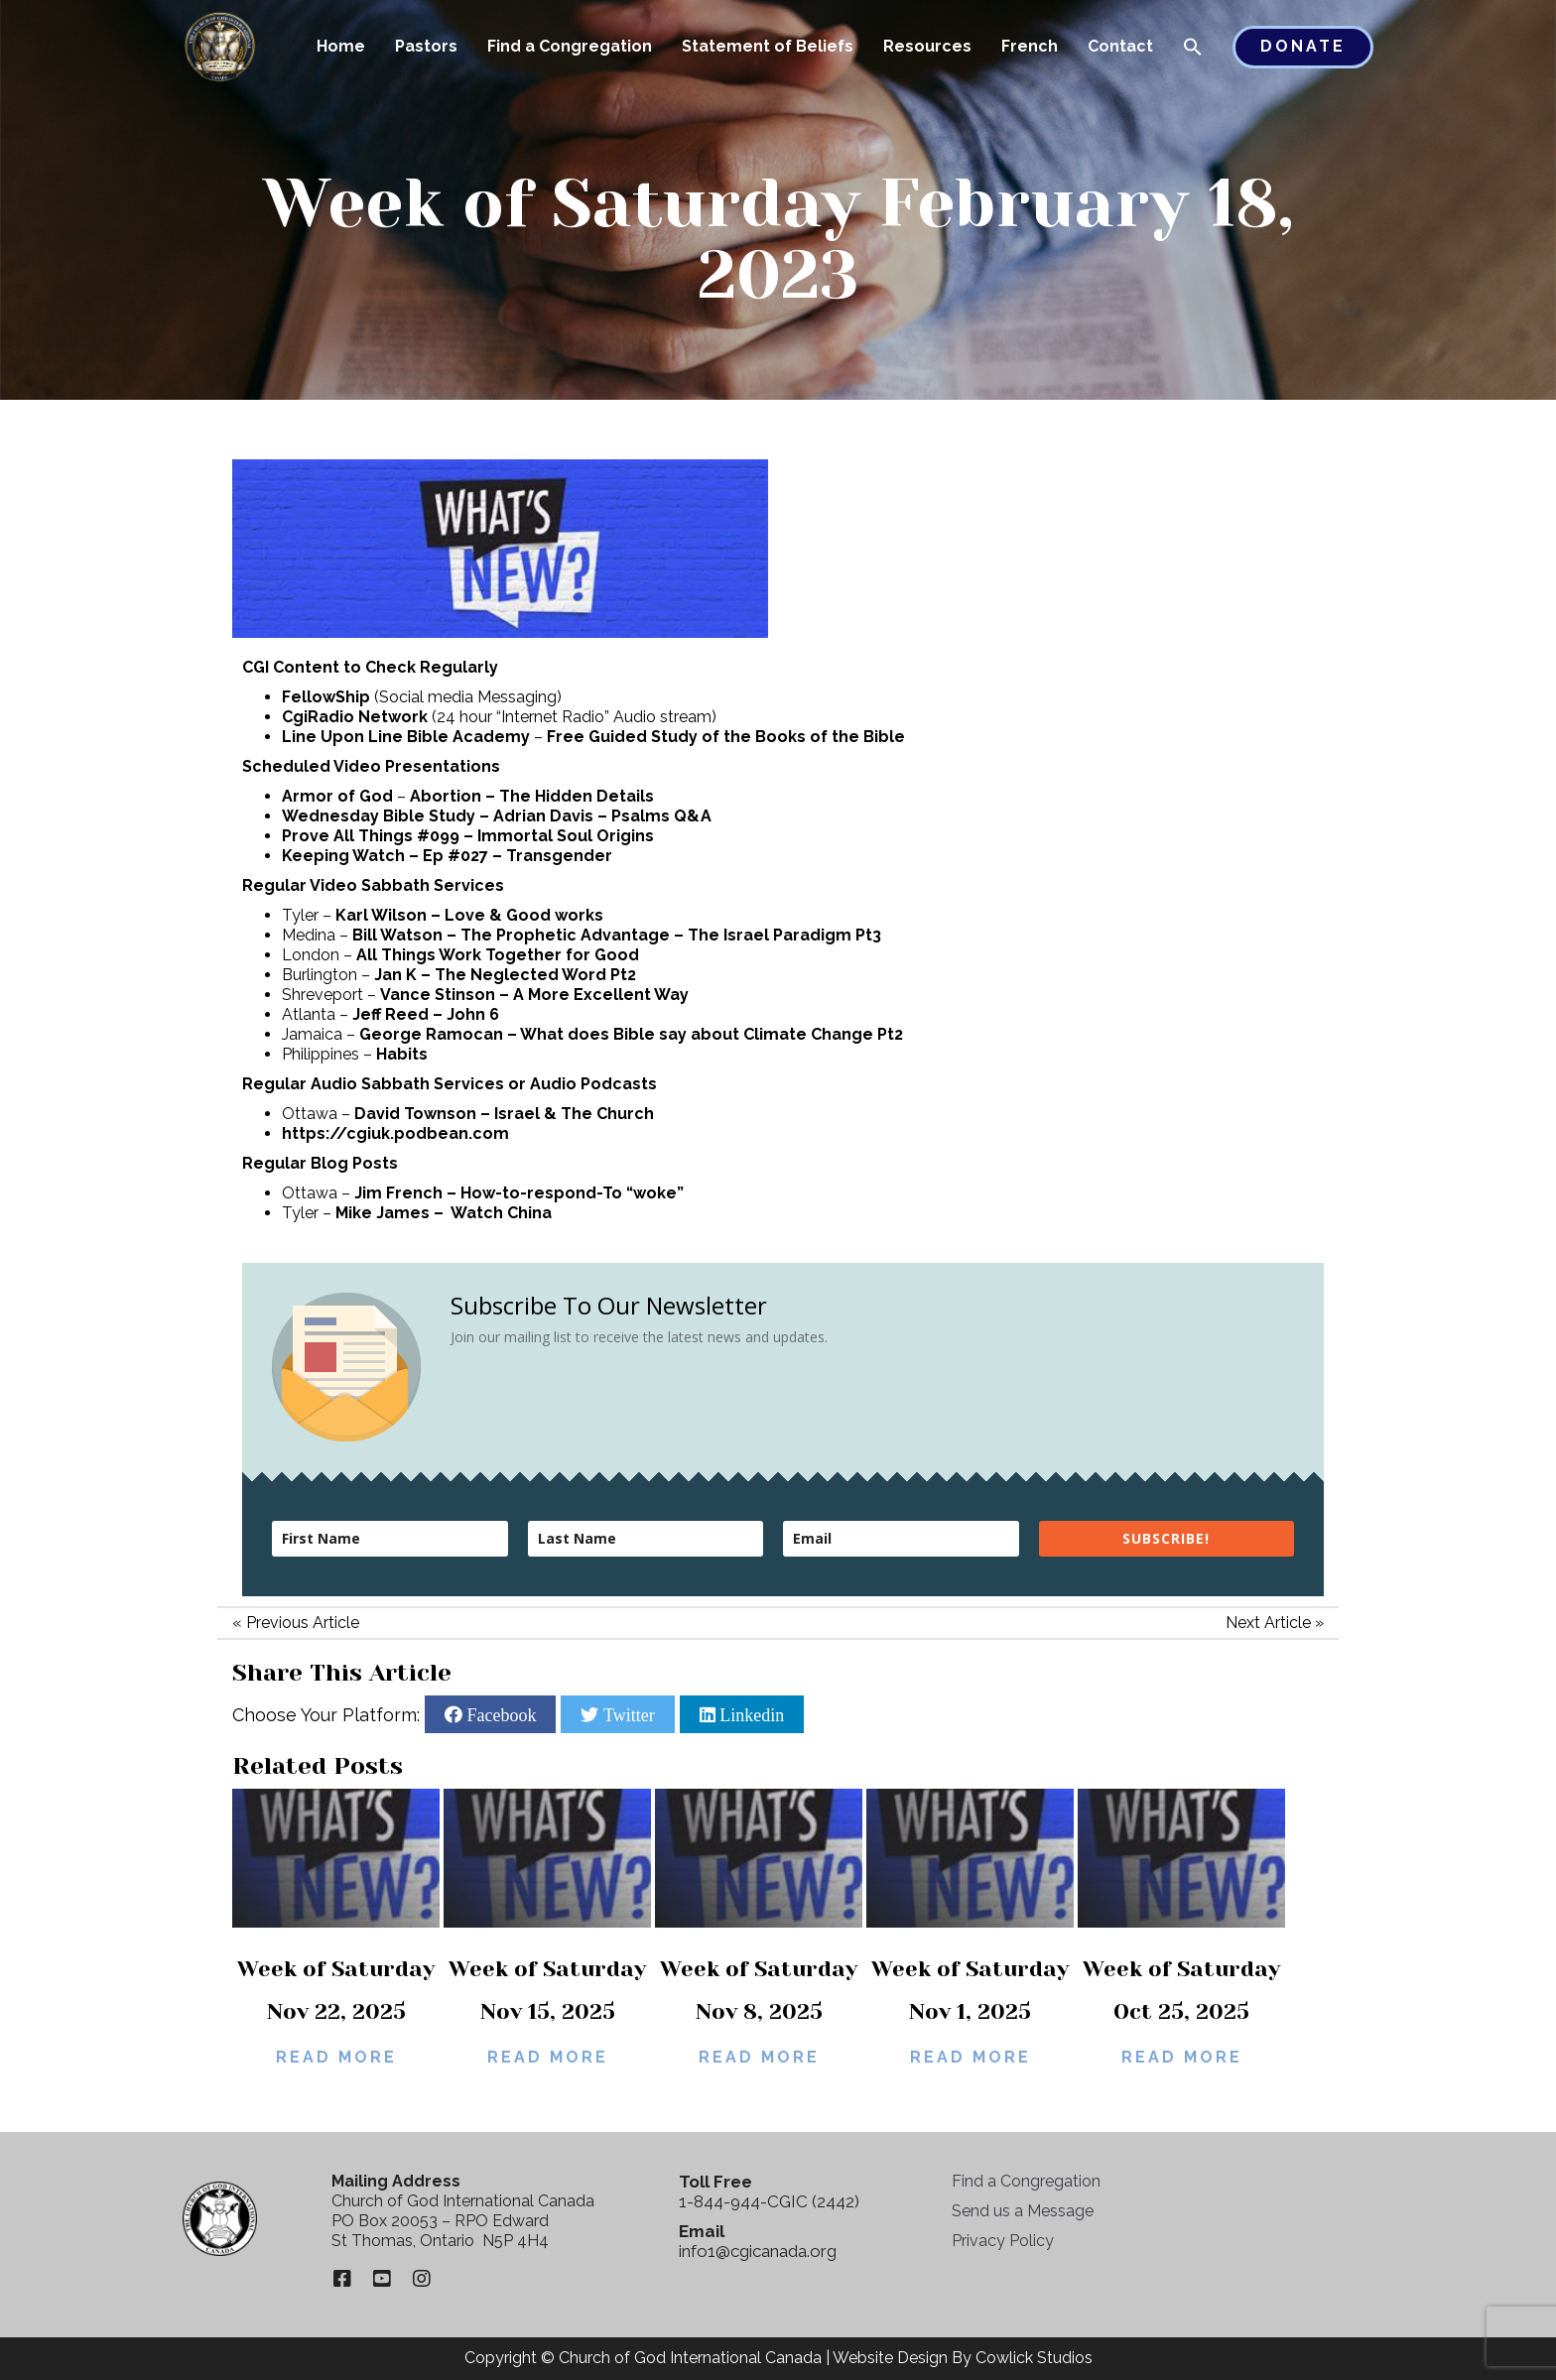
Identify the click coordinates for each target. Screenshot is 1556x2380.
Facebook (499, 1714)
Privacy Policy (1003, 2240)
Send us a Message (1023, 2210)
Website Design (890, 2357)
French (1029, 46)
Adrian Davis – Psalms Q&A (602, 816)
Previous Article (302, 1622)
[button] (1193, 48)
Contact (1120, 46)
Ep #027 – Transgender (517, 855)
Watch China (501, 1212)
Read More (336, 2057)
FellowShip (326, 697)
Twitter (626, 1714)
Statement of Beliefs (767, 46)
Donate (1303, 46)
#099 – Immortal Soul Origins (535, 835)
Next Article (1268, 1622)
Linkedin (750, 1714)
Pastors (426, 46)
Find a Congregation (569, 46)
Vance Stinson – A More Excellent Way (534, 994)
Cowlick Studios (1034, 2357)
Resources (927, 46)
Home (341, 46)
